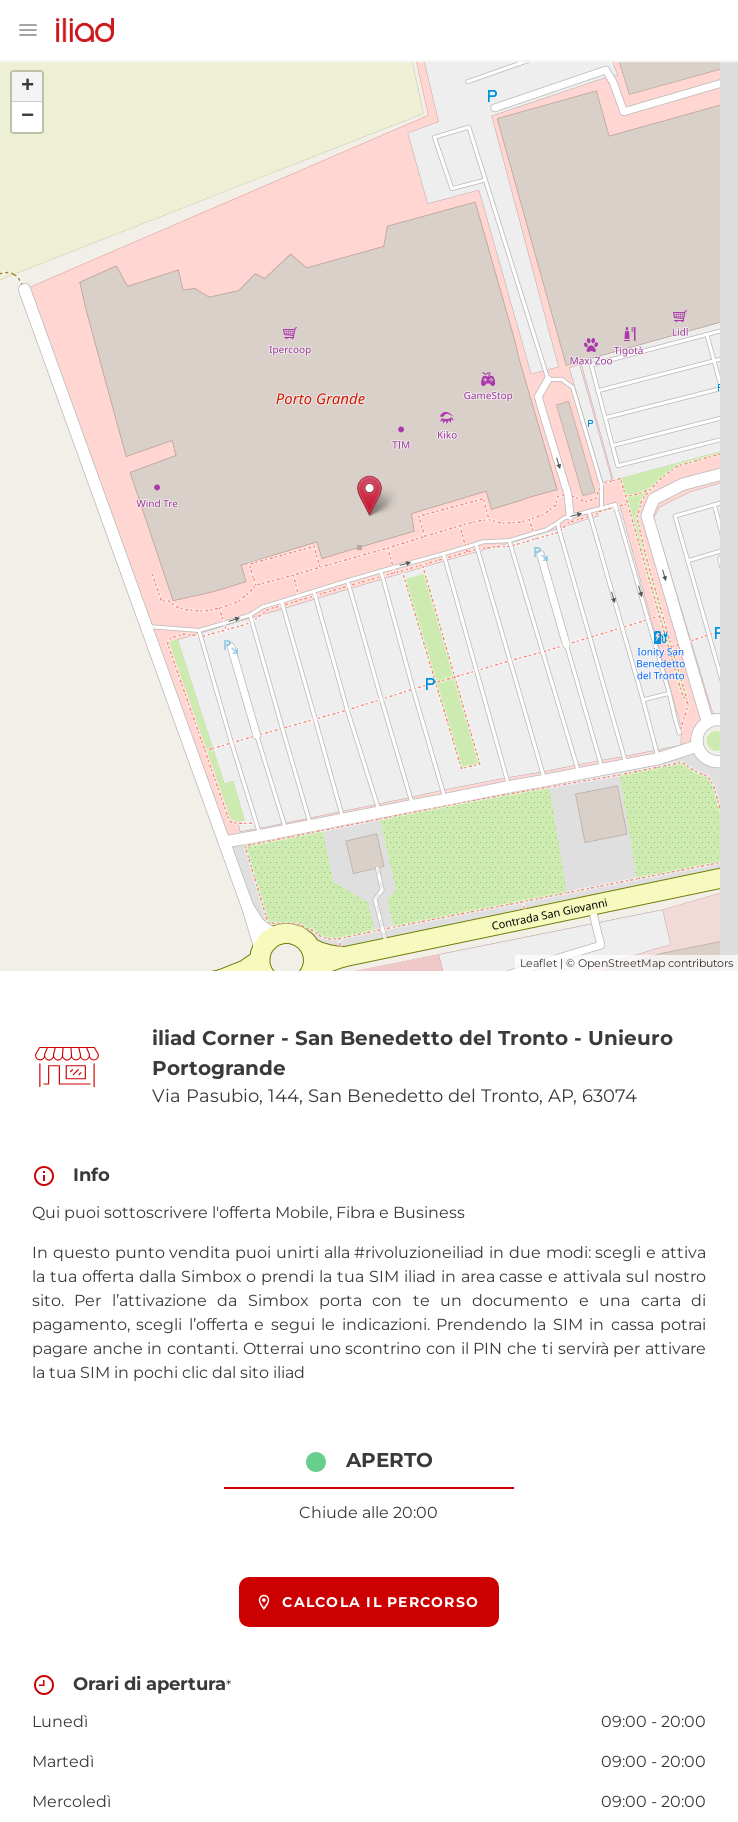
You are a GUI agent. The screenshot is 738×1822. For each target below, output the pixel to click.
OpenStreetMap (621, 963)
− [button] (27, 117)
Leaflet (538, 963)
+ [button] (27, 87)
